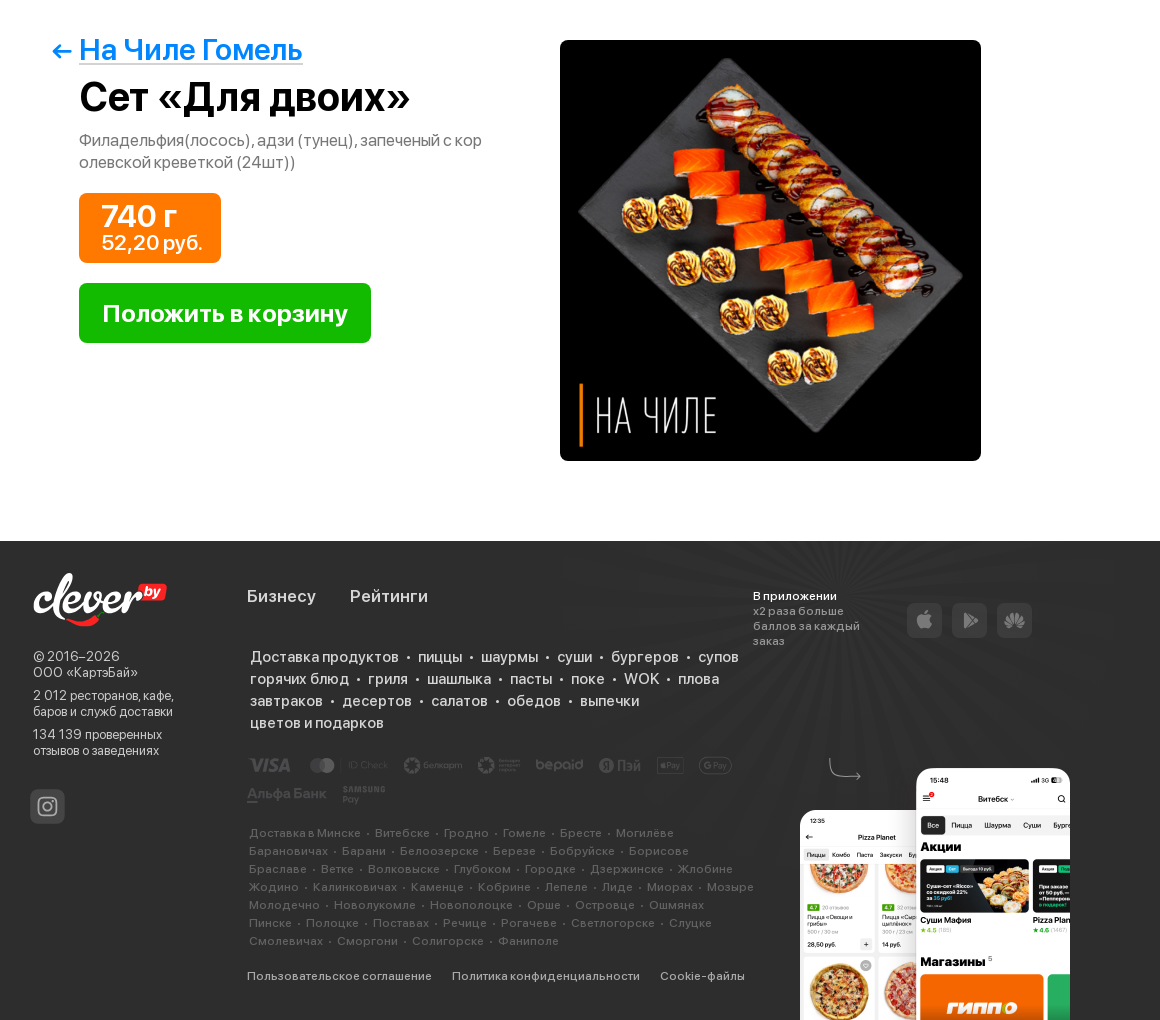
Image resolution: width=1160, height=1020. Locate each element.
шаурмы (509, 657)
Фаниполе (528, 941)
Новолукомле (375, 905)
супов (718, 657)
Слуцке (690, 923)
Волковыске (404, 869)
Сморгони (367, 941)
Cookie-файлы (702, 976)
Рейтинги (389, 596)
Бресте (581, 833)
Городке (550, 869)
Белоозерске (439, 851)
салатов (459, 701)
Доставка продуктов (324, 657)
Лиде (617, 887)
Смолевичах (286, 941)
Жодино (274, 887)
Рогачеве (529, 923)
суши (574, 657)
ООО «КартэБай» (85, 672)
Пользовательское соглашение (339, 976)
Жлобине (705, 869)
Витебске (402, 833)
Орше (544, 905)
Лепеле (566, 887)
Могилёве (645, 833)
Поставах (401, 923)
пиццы (440, 657)
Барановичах (288, 851)
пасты (531, 679)
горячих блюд (299, 679)
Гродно (466, 833)
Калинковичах (355, 887)
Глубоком (482, 869)
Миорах (670, 887)
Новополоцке (471, 905)
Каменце (437, 887)
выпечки (609, 701)
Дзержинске (627, 869)
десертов (377, 701)
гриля (388, 679)
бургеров (645, 657)
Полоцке (332, 923)
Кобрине (504, 887)
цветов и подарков (317, 723)
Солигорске (448, 941)
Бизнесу (281, 596)
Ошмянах (676, 905)
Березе (514, 851)
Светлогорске (613, 923)
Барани (364, 851)
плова (698, 679)
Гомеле (524, 833)
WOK (641, 679)
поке (588, 679)
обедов (534, 701)
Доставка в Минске (305, 833)
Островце (605, 905)
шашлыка (459, 679)
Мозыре (730, 887)
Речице (465, 923)
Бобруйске (582, 851)
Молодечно (284, 905)
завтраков (286, 701)
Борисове (659, 851)
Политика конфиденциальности (546, 976)
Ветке (337, 869)
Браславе (278, 869)
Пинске (270, 923)
